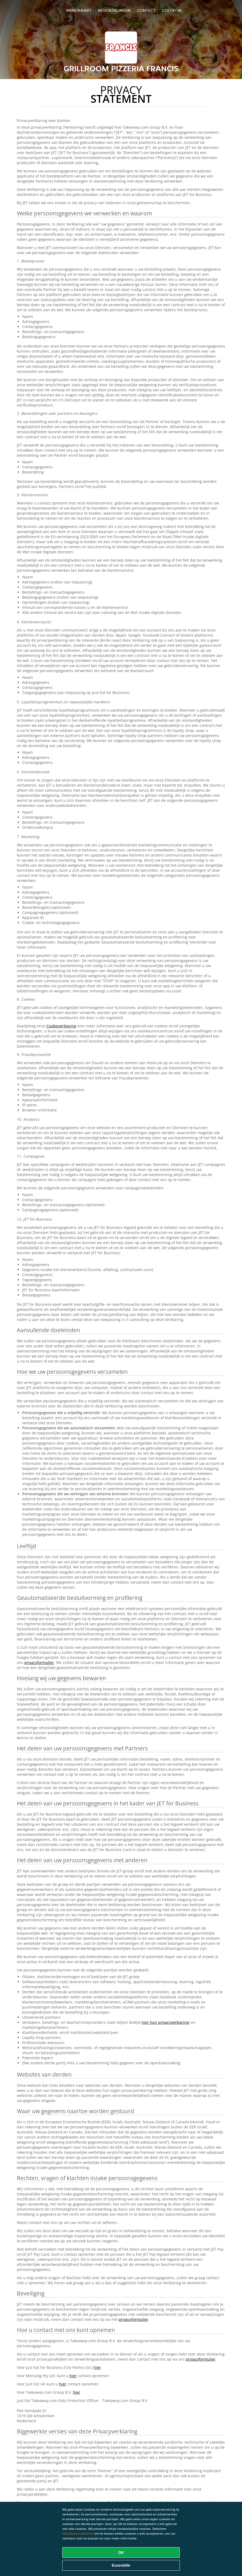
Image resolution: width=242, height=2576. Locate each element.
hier (97, 2367)
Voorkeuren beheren (77, 2533)
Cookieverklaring (61, 1025)
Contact (146, 10)
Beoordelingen (114, 10)
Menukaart (78, 10)
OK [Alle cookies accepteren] (121, 2552)
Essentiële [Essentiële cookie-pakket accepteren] (121, 2565)
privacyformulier (39, 1662)
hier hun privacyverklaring (165, 2022)
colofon (171, 10)
